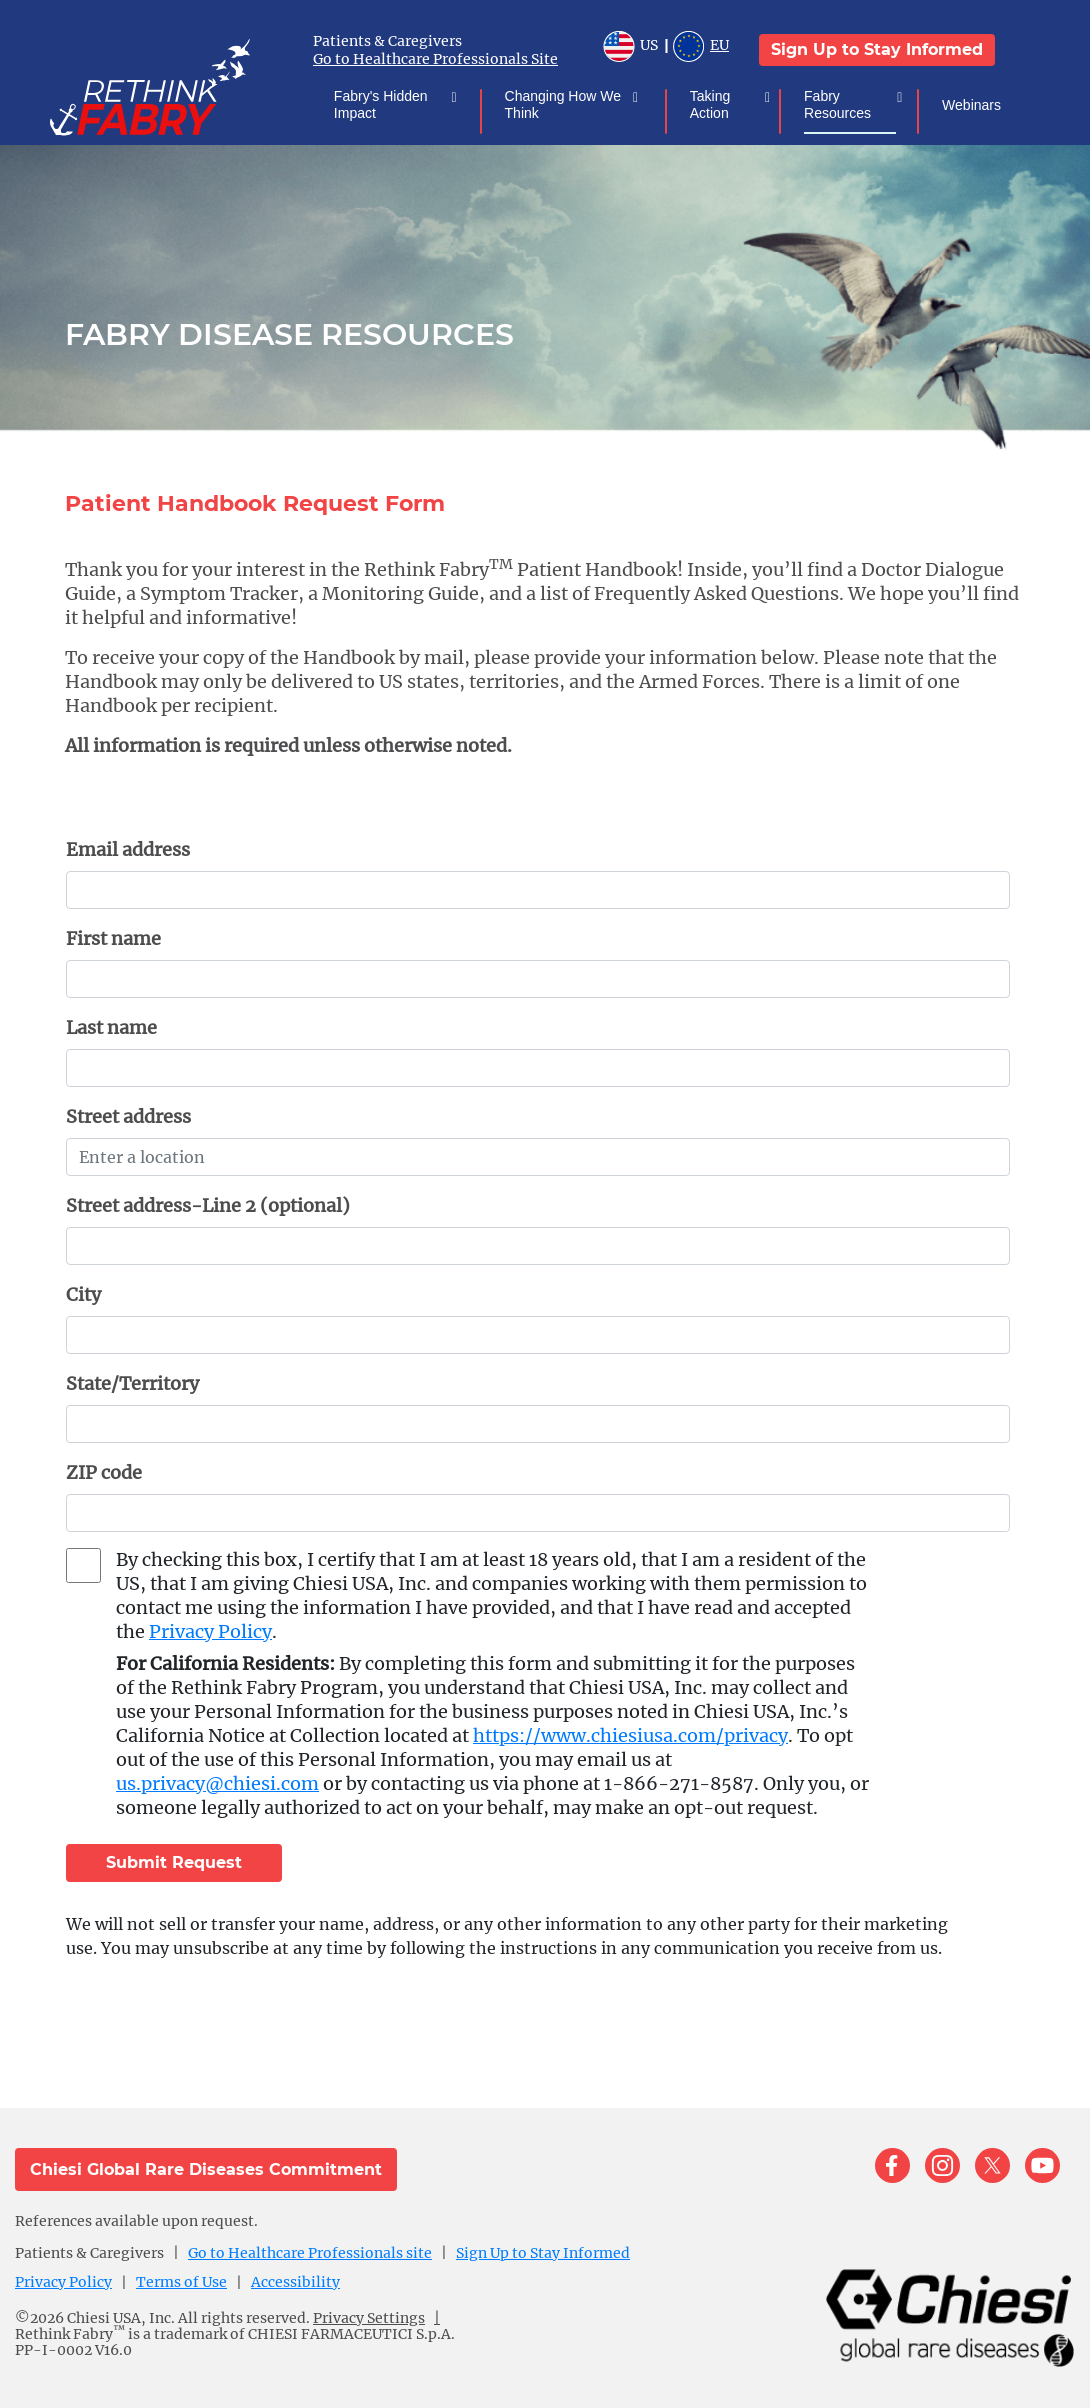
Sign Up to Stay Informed (877, 49)
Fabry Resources (850, 104)
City (83, 1294)
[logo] (180, 85)
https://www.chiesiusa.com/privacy (630, 1735)
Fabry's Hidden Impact (392, 104)
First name (113, 938)
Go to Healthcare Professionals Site (435, 59)
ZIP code (104, 1472)
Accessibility (295, 2282)
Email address (128, 849)
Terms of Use (181, 2282)
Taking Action (727, 104)
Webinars (970, 105)
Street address (128, 1116)
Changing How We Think (569, 104)
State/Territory (132, 1383)
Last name (111, 1027)
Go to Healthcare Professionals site (310, 2253)
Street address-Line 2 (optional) (208, 1205)
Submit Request (174, 1862)
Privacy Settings (369, 2318)
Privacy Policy (210, 1631)
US (630, 49)
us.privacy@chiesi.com (217, 1783)
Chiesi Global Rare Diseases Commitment (206, 2169)
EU (701, 49)
